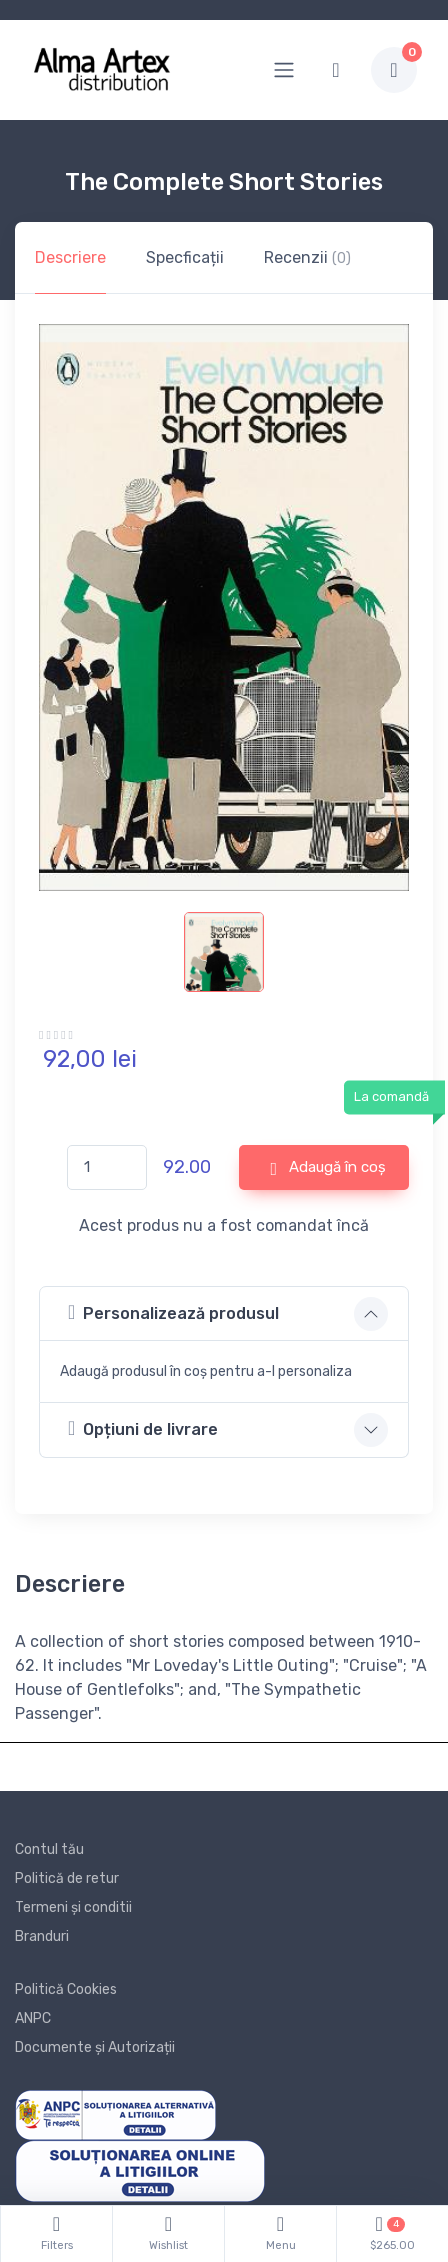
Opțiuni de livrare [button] (143, 1428)
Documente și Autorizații (95, 2047)
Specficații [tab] (185, 257)
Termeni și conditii (73, 1907)
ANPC (33, 2018)
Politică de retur (67, 1878)
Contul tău (49, 1849)
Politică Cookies (66, 1989)
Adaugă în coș (328, 1168)
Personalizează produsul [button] (173, 1312)
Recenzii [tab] (307, 257)
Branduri (42, 1936)
